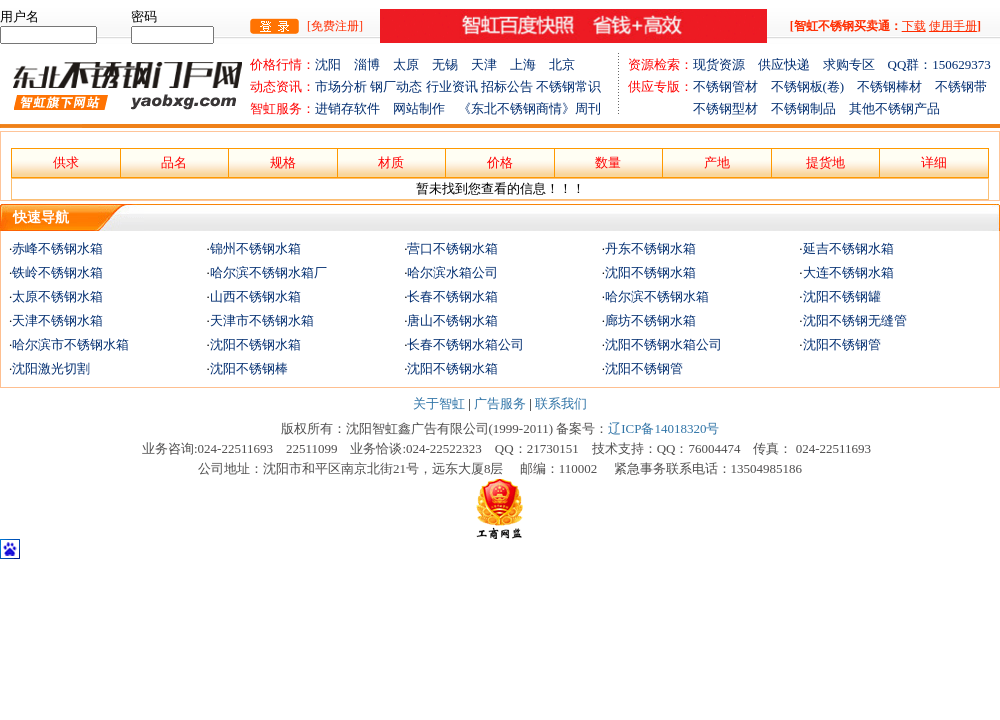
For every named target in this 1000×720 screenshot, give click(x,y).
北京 (562, 64)
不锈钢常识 (568, 86)
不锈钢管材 (732, 86)
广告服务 (500, 403)
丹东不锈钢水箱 (650, 248)
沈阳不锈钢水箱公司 (663, 344)
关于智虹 (439, 403)
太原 (412, 64)
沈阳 (334, 64)
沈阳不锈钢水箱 (650, 272)
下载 (914, 26)
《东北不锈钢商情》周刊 (529, 108)
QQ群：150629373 (939, 64)
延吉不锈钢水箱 (848, 248)
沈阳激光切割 (51, 368)
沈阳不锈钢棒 (249, 368)
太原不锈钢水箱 (57, 296)
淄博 (373, 64)
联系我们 (561, 403)
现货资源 (725, 64)
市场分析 (341, 86)
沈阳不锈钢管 (842, 344)
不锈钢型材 (699, 108)
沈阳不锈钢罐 (842, 296)
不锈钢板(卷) (814, 86)
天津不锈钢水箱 (57, 320)
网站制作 (425, 108)
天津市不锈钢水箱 (262, 320)
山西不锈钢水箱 (255, 296)
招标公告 (507, 86)
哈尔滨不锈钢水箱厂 (268, 272)
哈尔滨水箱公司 (452, 272)
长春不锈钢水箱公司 (465, 344)
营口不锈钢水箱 (452, 248)
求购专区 (855, 64)
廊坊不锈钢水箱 (650, 320)
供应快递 (790, 64)
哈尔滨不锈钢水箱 (657, 296)
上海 (529, 64)
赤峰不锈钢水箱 (57, 248)
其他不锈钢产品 (894, 108)
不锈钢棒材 (896, 86)
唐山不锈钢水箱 (452, 320)
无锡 (451, 64)
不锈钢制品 (810, 108)
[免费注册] (335, 26)
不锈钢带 (961, 86)
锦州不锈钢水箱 (255, 248)
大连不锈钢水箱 (848, 272)
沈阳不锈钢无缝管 (855, 320)
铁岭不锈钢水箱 (57, 272)
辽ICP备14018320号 (663, 428)
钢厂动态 (396, 86)
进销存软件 (354, 108)
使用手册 (953, 26)
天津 (490, 64)
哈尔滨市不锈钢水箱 (70, 344)
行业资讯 (452, 86)
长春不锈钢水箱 (452, 296)
